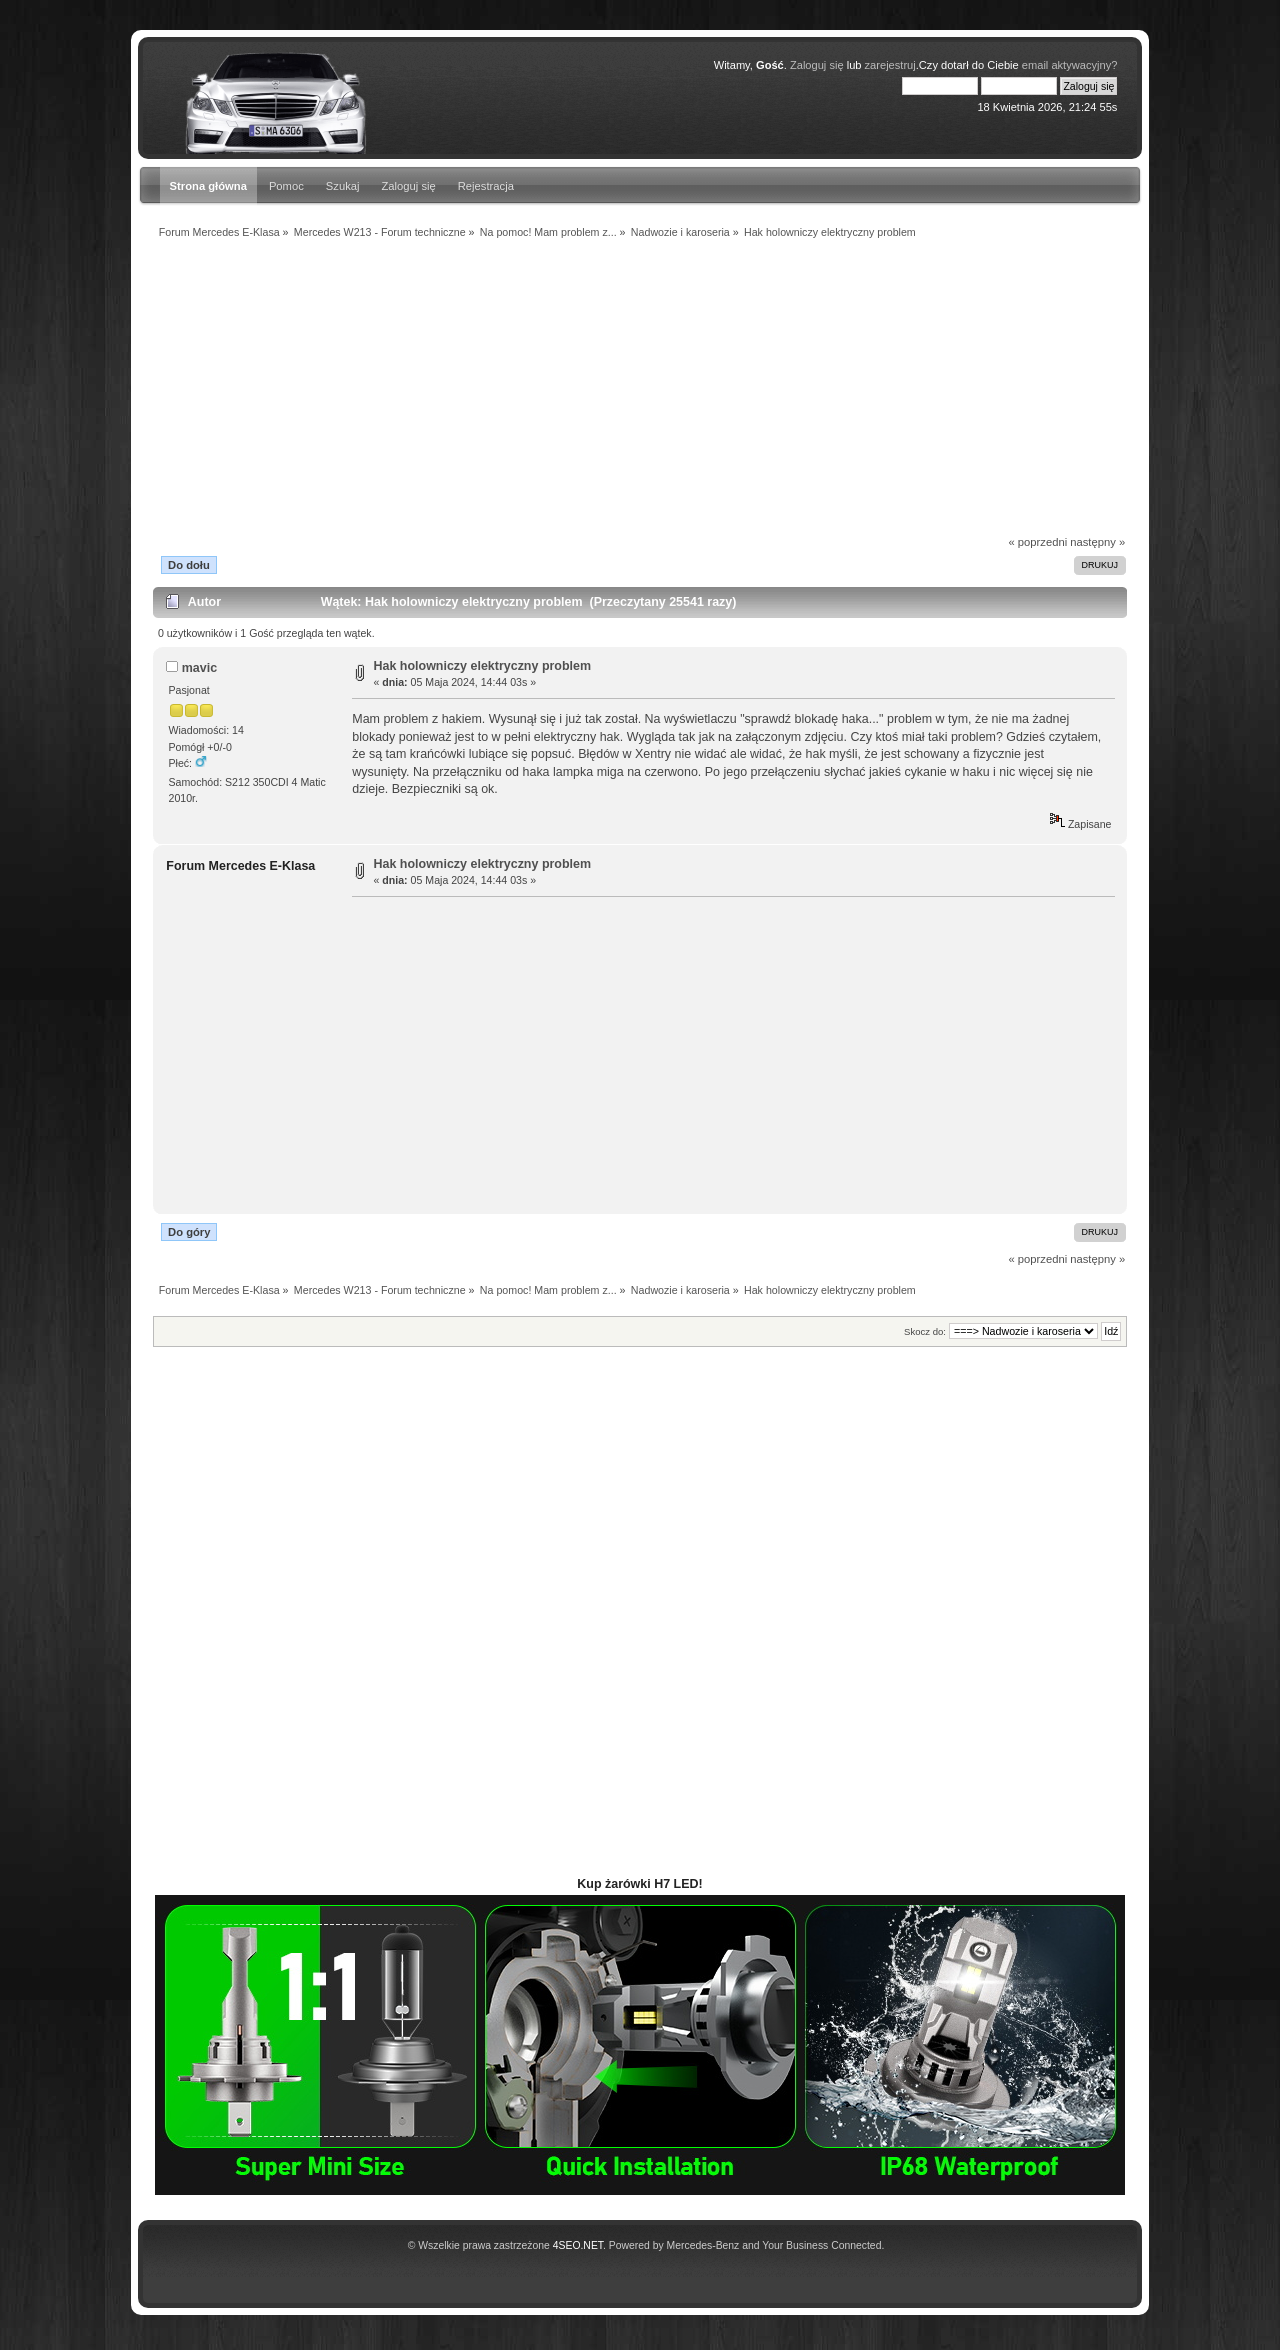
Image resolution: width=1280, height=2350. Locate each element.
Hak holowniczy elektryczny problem (483, 666)
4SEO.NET (578, 2245)
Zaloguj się (409, 186)
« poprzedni (1038, 542)
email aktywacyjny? (1070, 65)
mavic (199, 668)
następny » (1097, 542)
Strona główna (208, 186)
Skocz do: (925, 1331)
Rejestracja (486, 186)
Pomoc (286, 186)
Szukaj (343, 186)
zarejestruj (890, 65)
